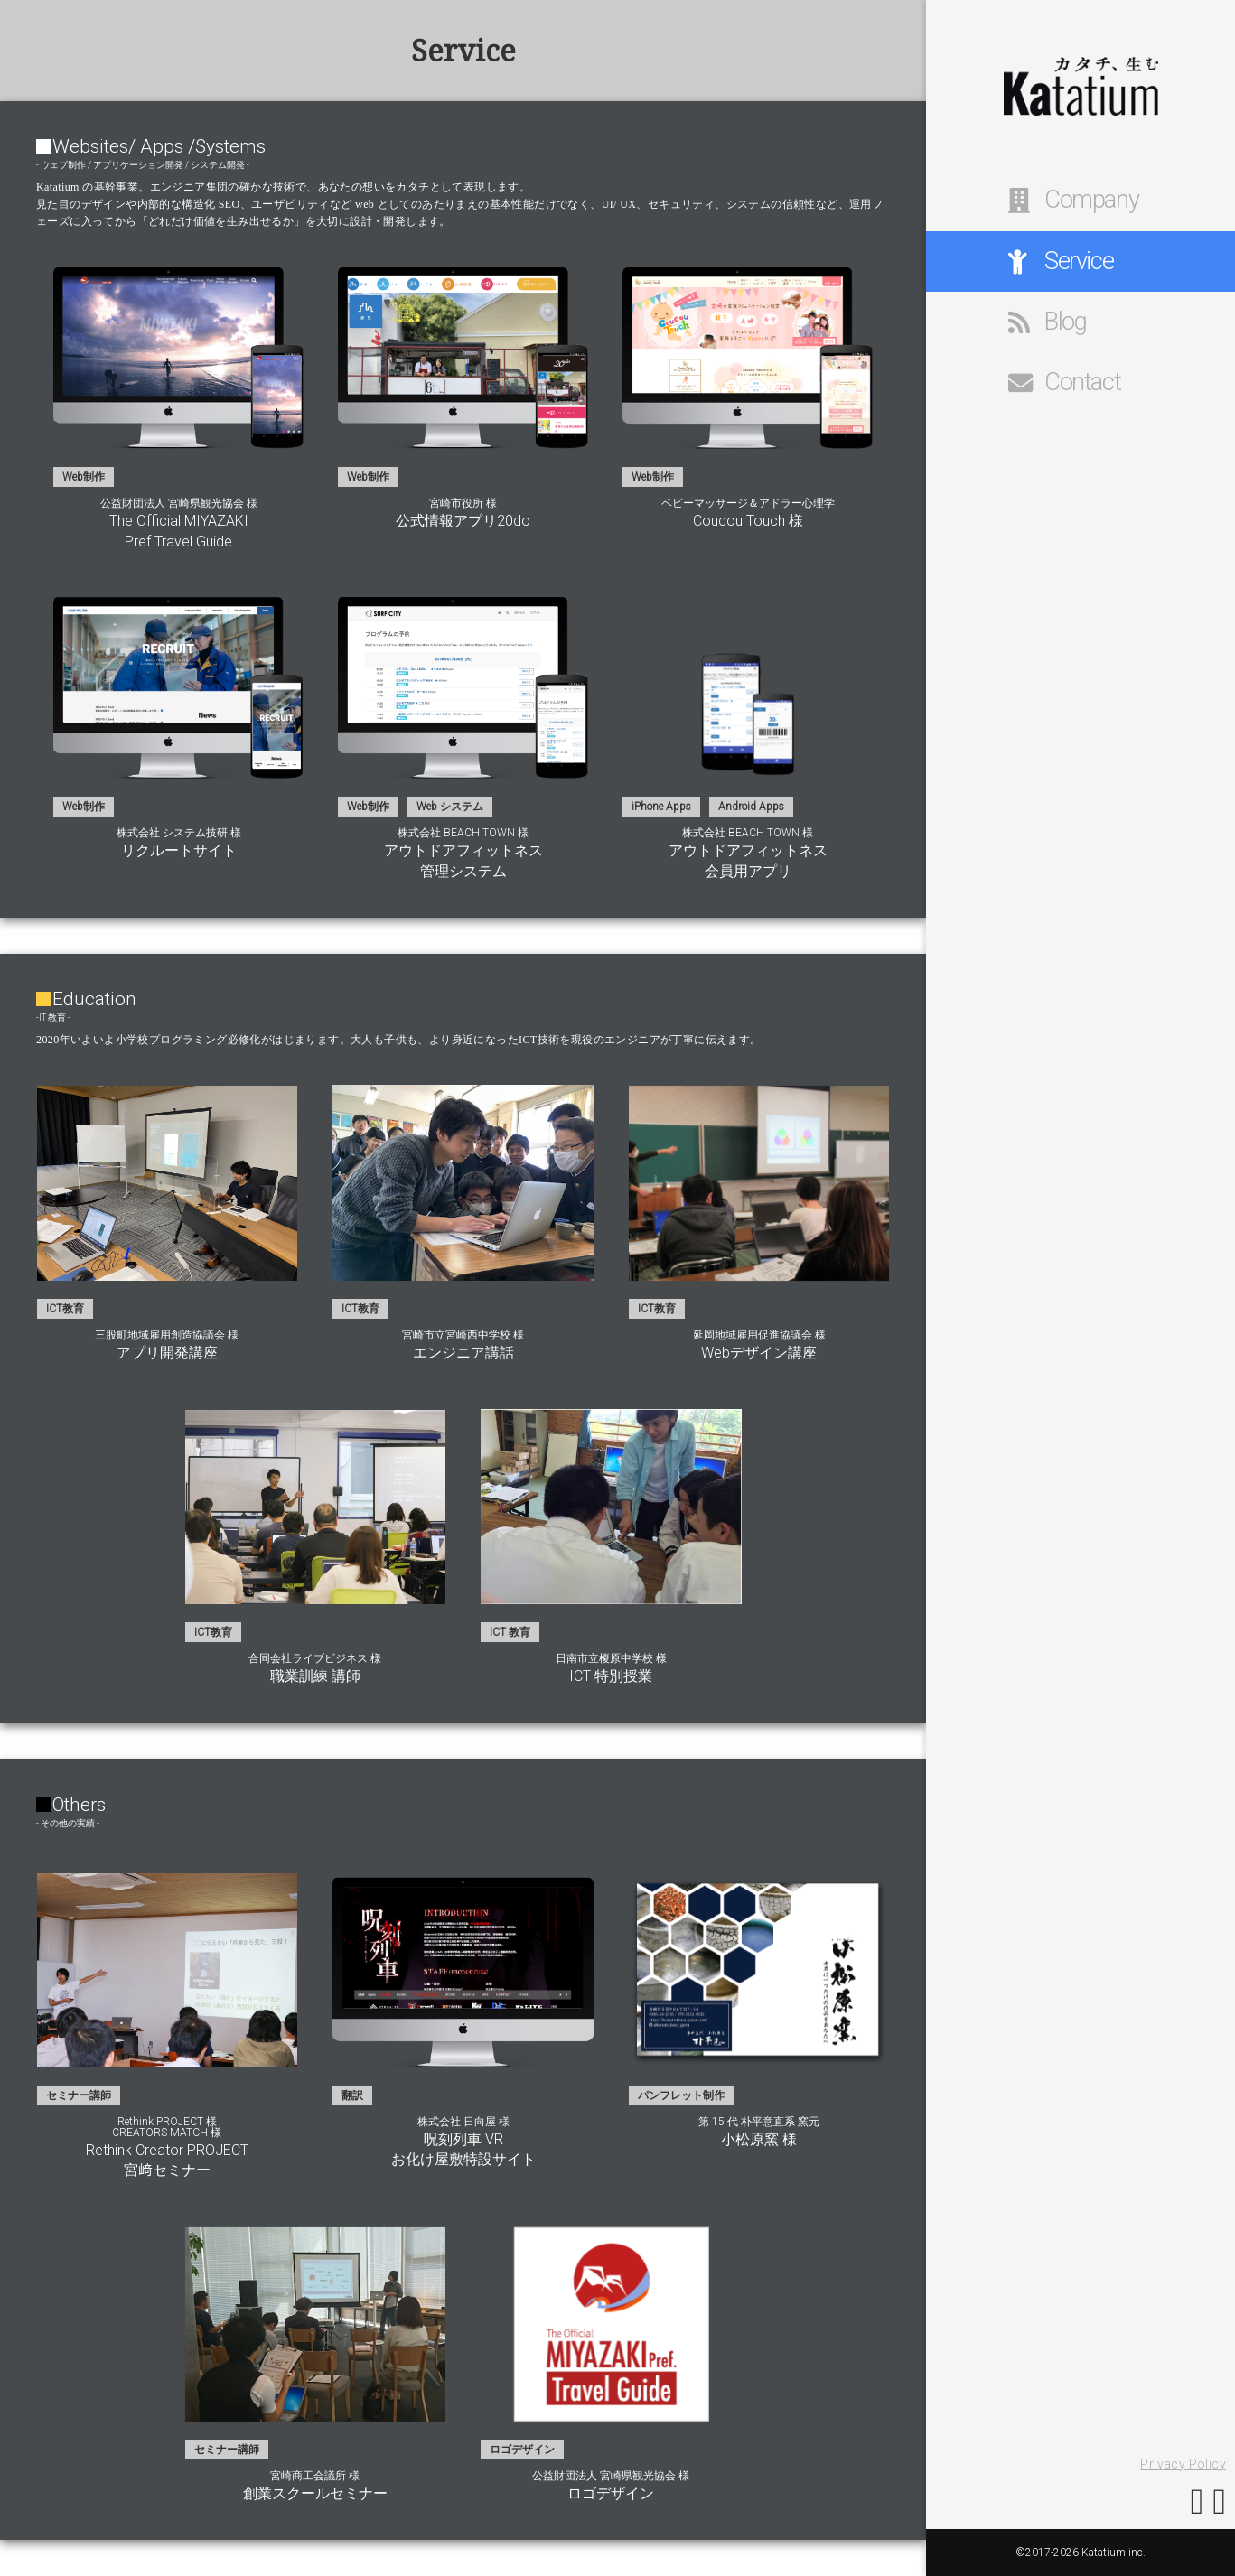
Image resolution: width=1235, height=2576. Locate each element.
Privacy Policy (1183, 2464)
